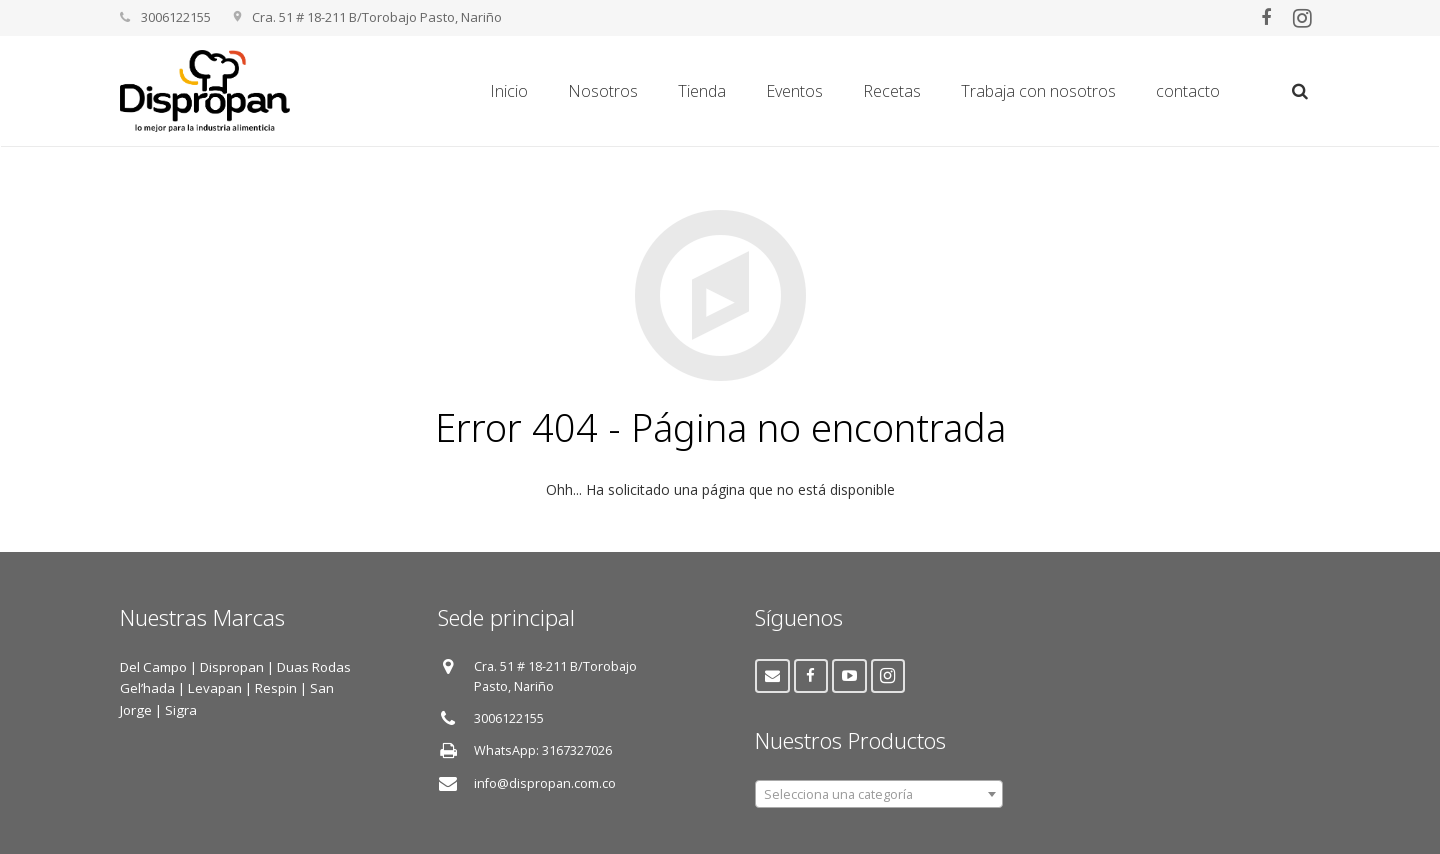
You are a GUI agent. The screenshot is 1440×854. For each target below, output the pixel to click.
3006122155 (509, 718)
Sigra (181, 710)
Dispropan (233, 667)
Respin (276, 688)
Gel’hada (147, 688)
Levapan (215, 688)
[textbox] (879, 795)
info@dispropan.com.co (545, 783)
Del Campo (153, 667)
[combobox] (879, 794)
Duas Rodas (314, 667)
